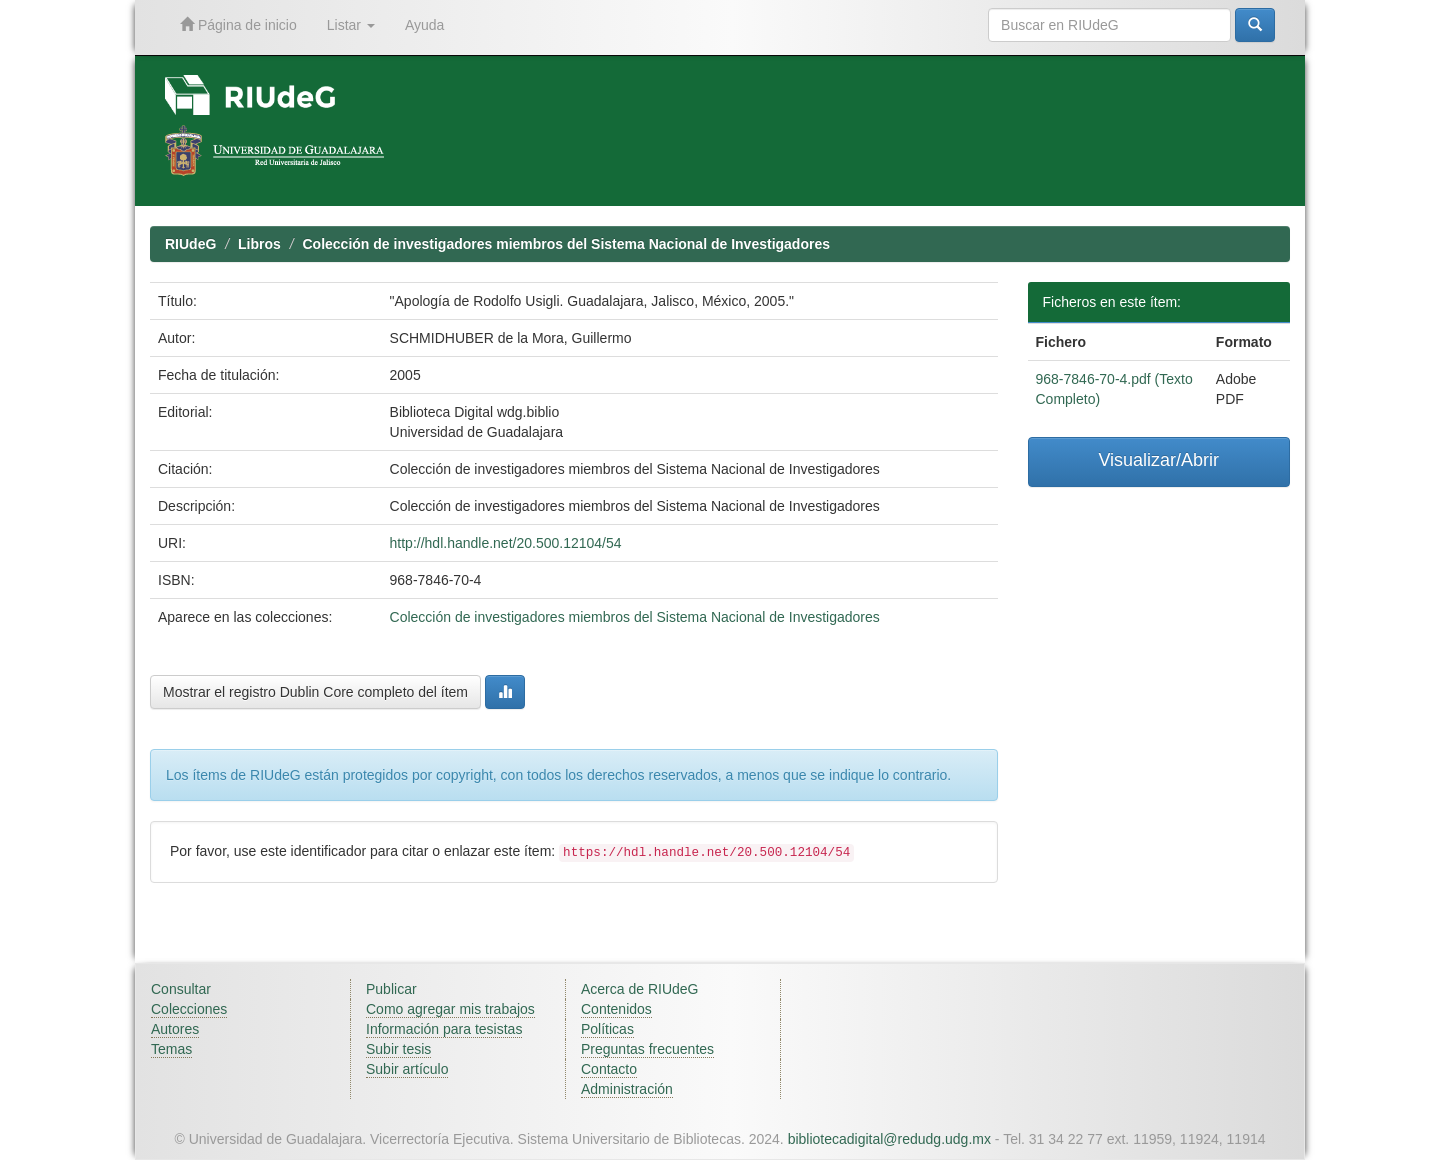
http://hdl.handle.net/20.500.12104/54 (506, 543)
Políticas (607, 1029)
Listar (351, 25)
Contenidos (616, 1009)
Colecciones (189, 1009)
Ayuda (424, 25)
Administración (627, 1089)
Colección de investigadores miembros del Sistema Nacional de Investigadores (566, 244)
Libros (259, 244)
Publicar (391, 989)
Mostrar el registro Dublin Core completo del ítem (315, 692)
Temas (171, 1049)
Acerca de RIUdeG (640, 989)
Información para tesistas (444, 1029)
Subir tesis (398, 1049)
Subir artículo (407, 1069)
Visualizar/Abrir (1158, 460)
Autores (175, 1029)
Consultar (181, 989)
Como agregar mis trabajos (450, 1009)
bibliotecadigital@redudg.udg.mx (889, 1139)
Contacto (609, 1069)
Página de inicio (238, 24)
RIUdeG (190, 244)
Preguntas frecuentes (647, 1049)
